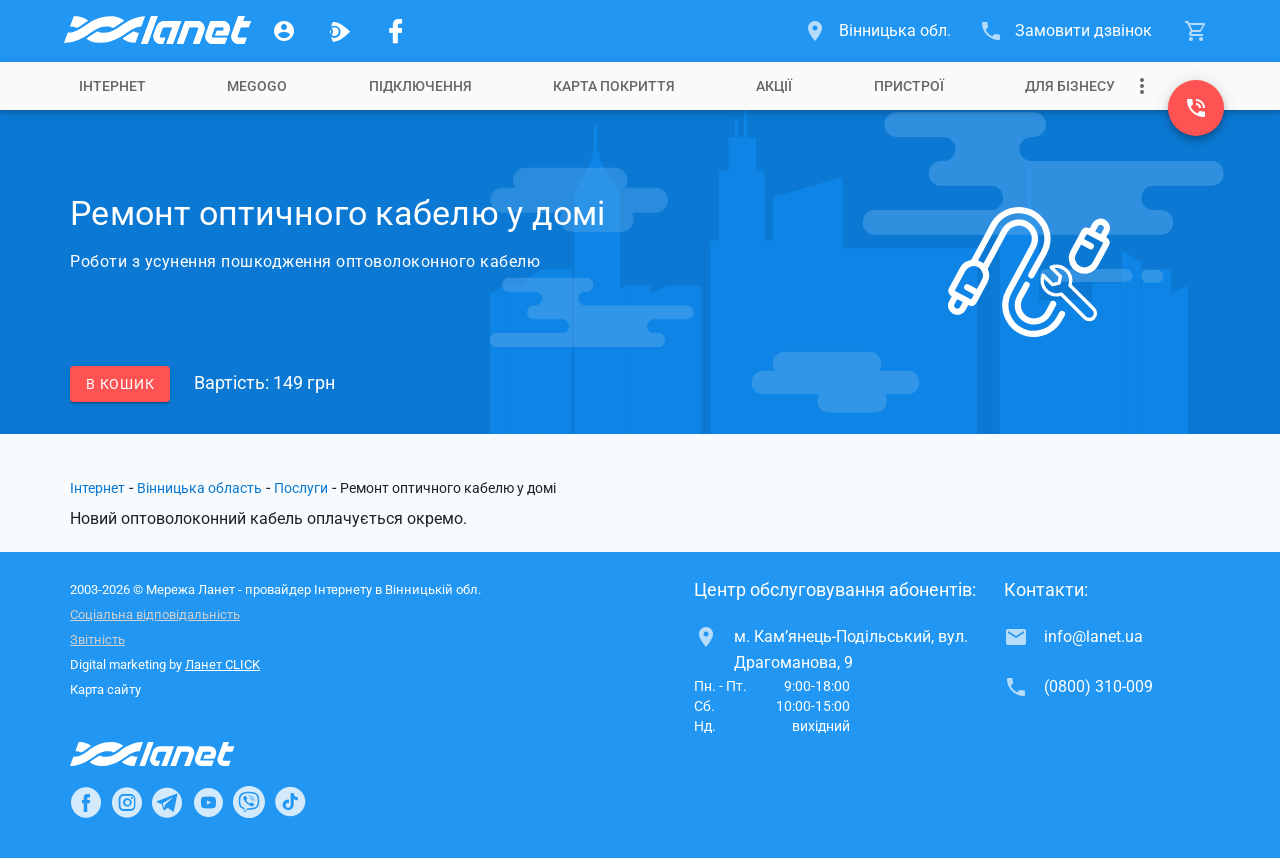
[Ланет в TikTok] (290, 802)
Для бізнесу (1070, 86)
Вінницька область (199, 488)
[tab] (112, 86)
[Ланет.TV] (340, 31)
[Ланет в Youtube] (208, 802)
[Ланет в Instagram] (127, 802)
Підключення (420, 86)
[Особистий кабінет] (284, 31)
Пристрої (909, 86)
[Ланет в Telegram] (167, 802)
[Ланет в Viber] (249, 802)
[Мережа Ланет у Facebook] (396, 31)
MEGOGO (257, 86)
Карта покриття (614, 86)
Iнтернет (112, 86)
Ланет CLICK (222, 664)
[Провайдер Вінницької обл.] (156, 31)
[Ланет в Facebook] (86, 802)
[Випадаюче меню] (1142, 86)
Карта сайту (105, 689)
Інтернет (97, 488)
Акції (774, 86)
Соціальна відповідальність (155, 614)
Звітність (97, 639)
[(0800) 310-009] (1196, 108)
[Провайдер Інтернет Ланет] (175, 754)
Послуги (301, 488)
